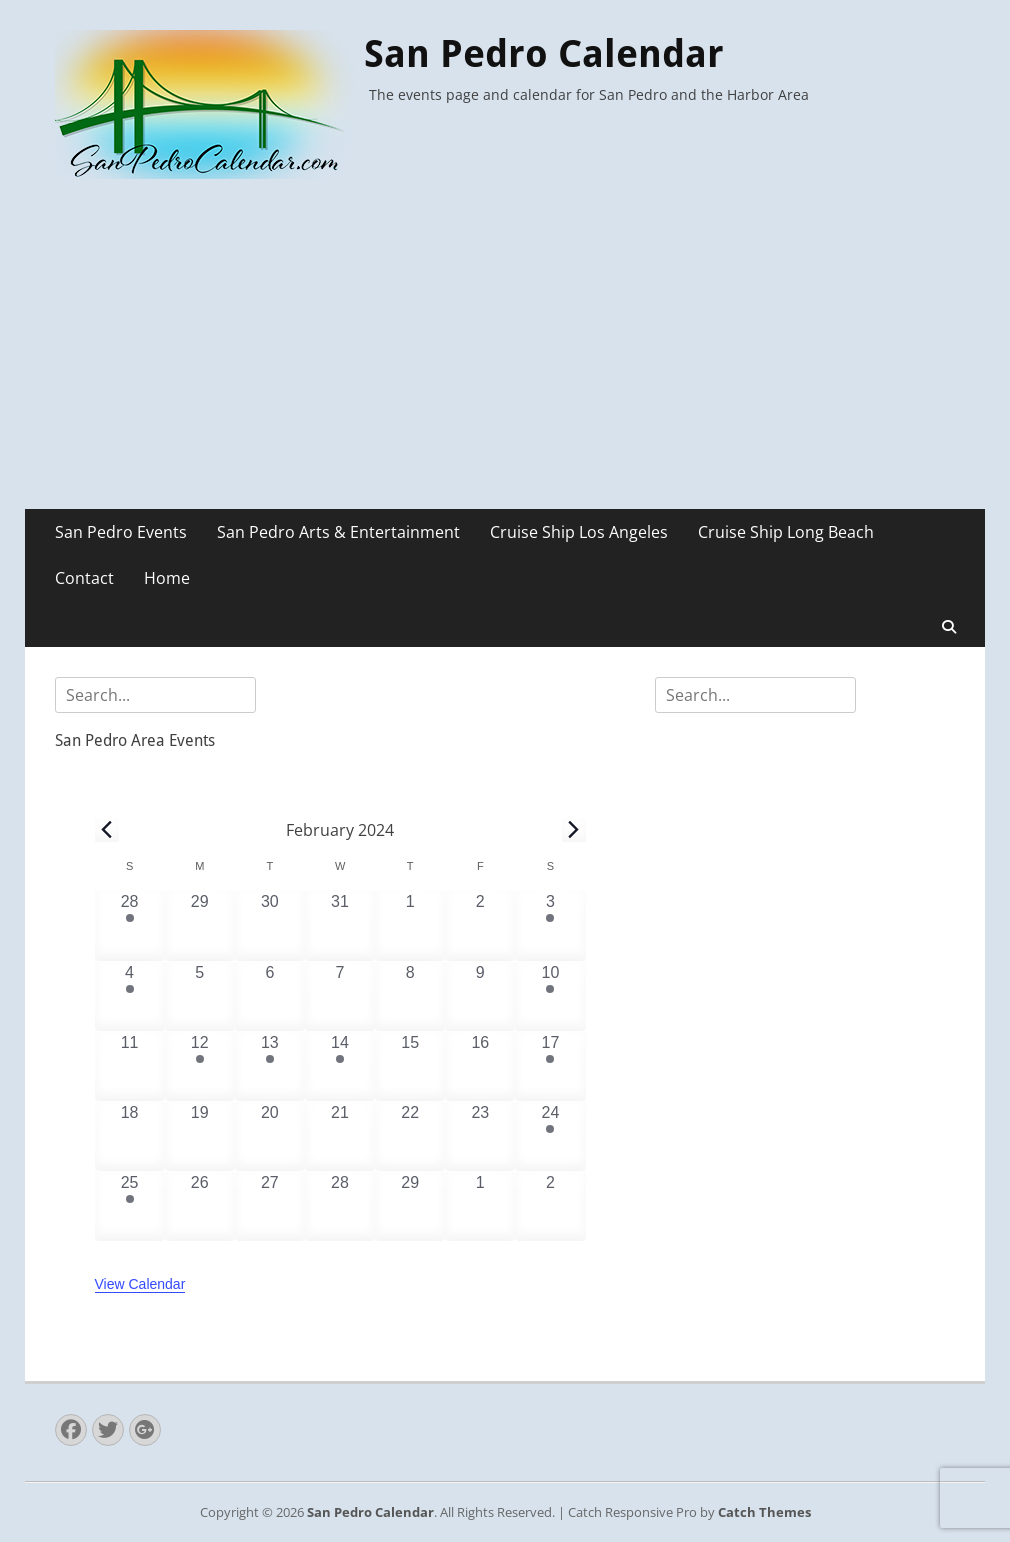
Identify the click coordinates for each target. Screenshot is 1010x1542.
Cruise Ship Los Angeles (579, 532)
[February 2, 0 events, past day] (480, 925)
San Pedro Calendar (544, 54)
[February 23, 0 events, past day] (480, 1136)
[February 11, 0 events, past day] (130, 1066)
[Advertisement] (505, 359)
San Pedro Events (121, 532)
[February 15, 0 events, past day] (410, 1066)
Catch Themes (764, 1512)
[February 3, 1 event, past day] (550, 925)
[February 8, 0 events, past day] (410, 996)
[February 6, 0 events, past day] (270, 996)
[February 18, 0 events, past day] (130, 1136)
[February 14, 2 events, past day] (340, 1066)
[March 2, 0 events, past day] (550, 1206)
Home (167, 578)
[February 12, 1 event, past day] (200, 1066)
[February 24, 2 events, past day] (550, 1136)
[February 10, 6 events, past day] (550, 996)
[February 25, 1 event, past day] (130, 1206)
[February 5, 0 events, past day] (200, 996)
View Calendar (140, 1284)
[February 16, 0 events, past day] (480, 1066)
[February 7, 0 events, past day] (340, 996)
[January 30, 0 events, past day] (270, 925)
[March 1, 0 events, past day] (480, 1206)
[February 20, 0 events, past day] (270, 1136)
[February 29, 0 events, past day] (410, 1206)
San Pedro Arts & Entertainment (338, 532)
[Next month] (574, 830)
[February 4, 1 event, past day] (130, 996)
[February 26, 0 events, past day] (200, 1206)
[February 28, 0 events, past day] (340, 1206)
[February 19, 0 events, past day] (200, 1136)
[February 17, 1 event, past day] (550, 1066)
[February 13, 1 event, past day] (270, 1066)
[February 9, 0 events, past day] (480, 996)
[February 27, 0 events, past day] (270, 1206)
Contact (84, 578)
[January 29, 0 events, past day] (200, 925)
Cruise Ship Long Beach (786, 532)
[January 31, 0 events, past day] (340, 925)
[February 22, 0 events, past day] (410, 1136)
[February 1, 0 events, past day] (410, 925)
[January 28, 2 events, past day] (130, 925)
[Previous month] (107, 830)
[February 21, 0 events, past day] (340, 1136)
